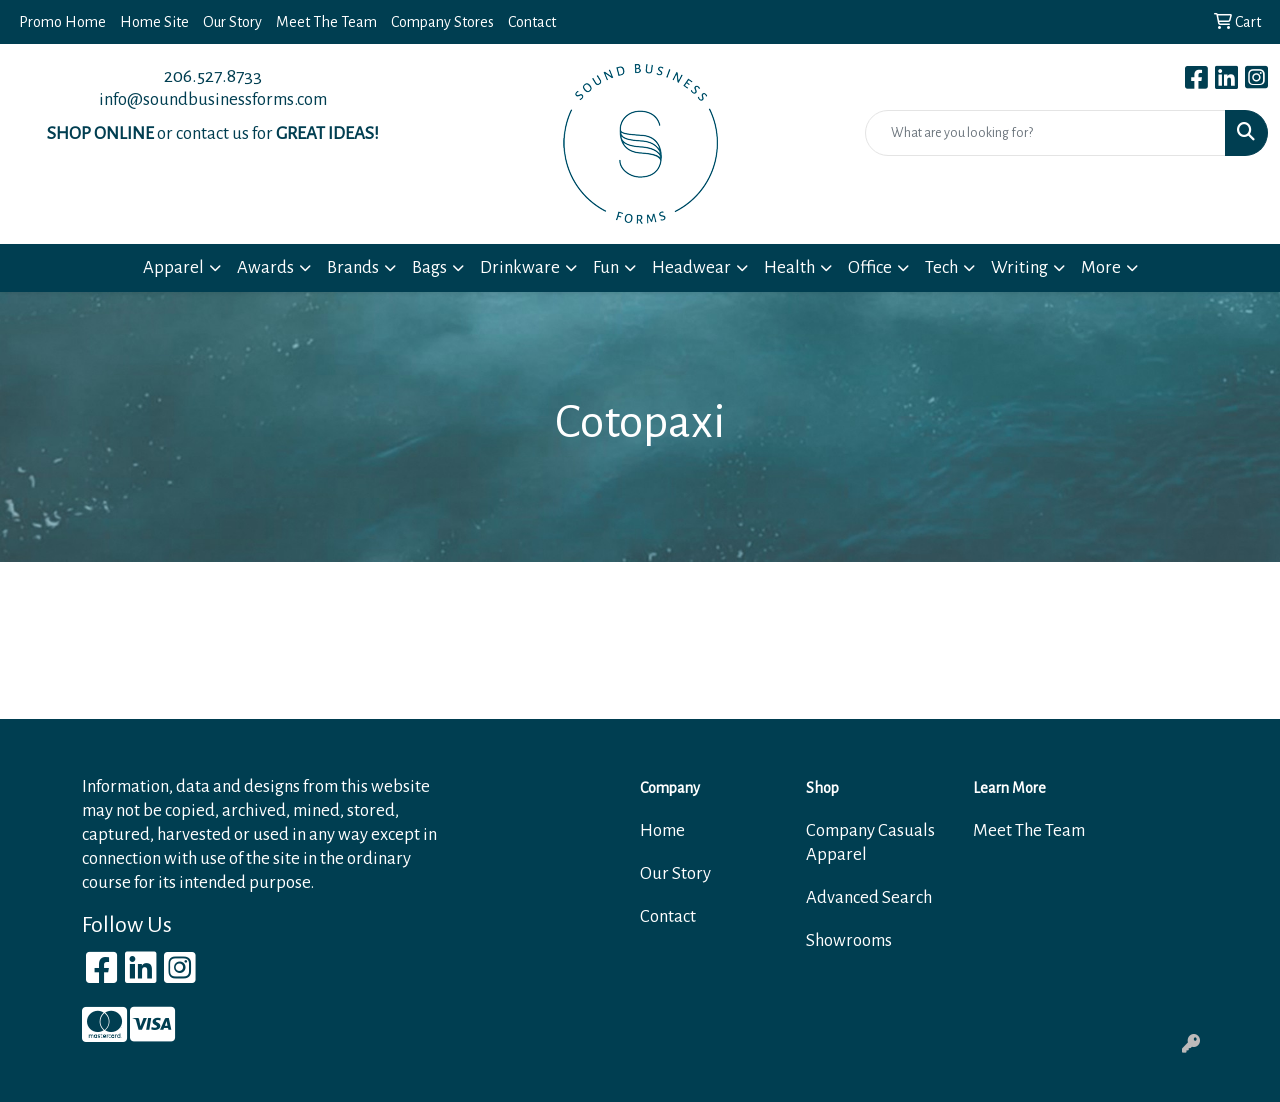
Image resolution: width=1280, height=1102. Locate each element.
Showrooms (849, 940)
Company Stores (442, 22)
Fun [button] (606, 267)
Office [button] (870, 267)
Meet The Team (326, 22)
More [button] (1101, 267)
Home (662, 830)
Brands (353, 267)
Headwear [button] (691, 267)
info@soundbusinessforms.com (213, 99)
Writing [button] (1019, 267)
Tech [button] (941, 267)
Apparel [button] (173, 267)
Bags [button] (429, 267)
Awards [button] (265, 267)
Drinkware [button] (520, 267)
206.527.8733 (213, 76)
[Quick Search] (1045, 133)
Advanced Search (869, 897)
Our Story (232, 22)
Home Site (154, 22)
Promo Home (62, 22)
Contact (532, 22)
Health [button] (789, 267)
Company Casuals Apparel (870, 842)
